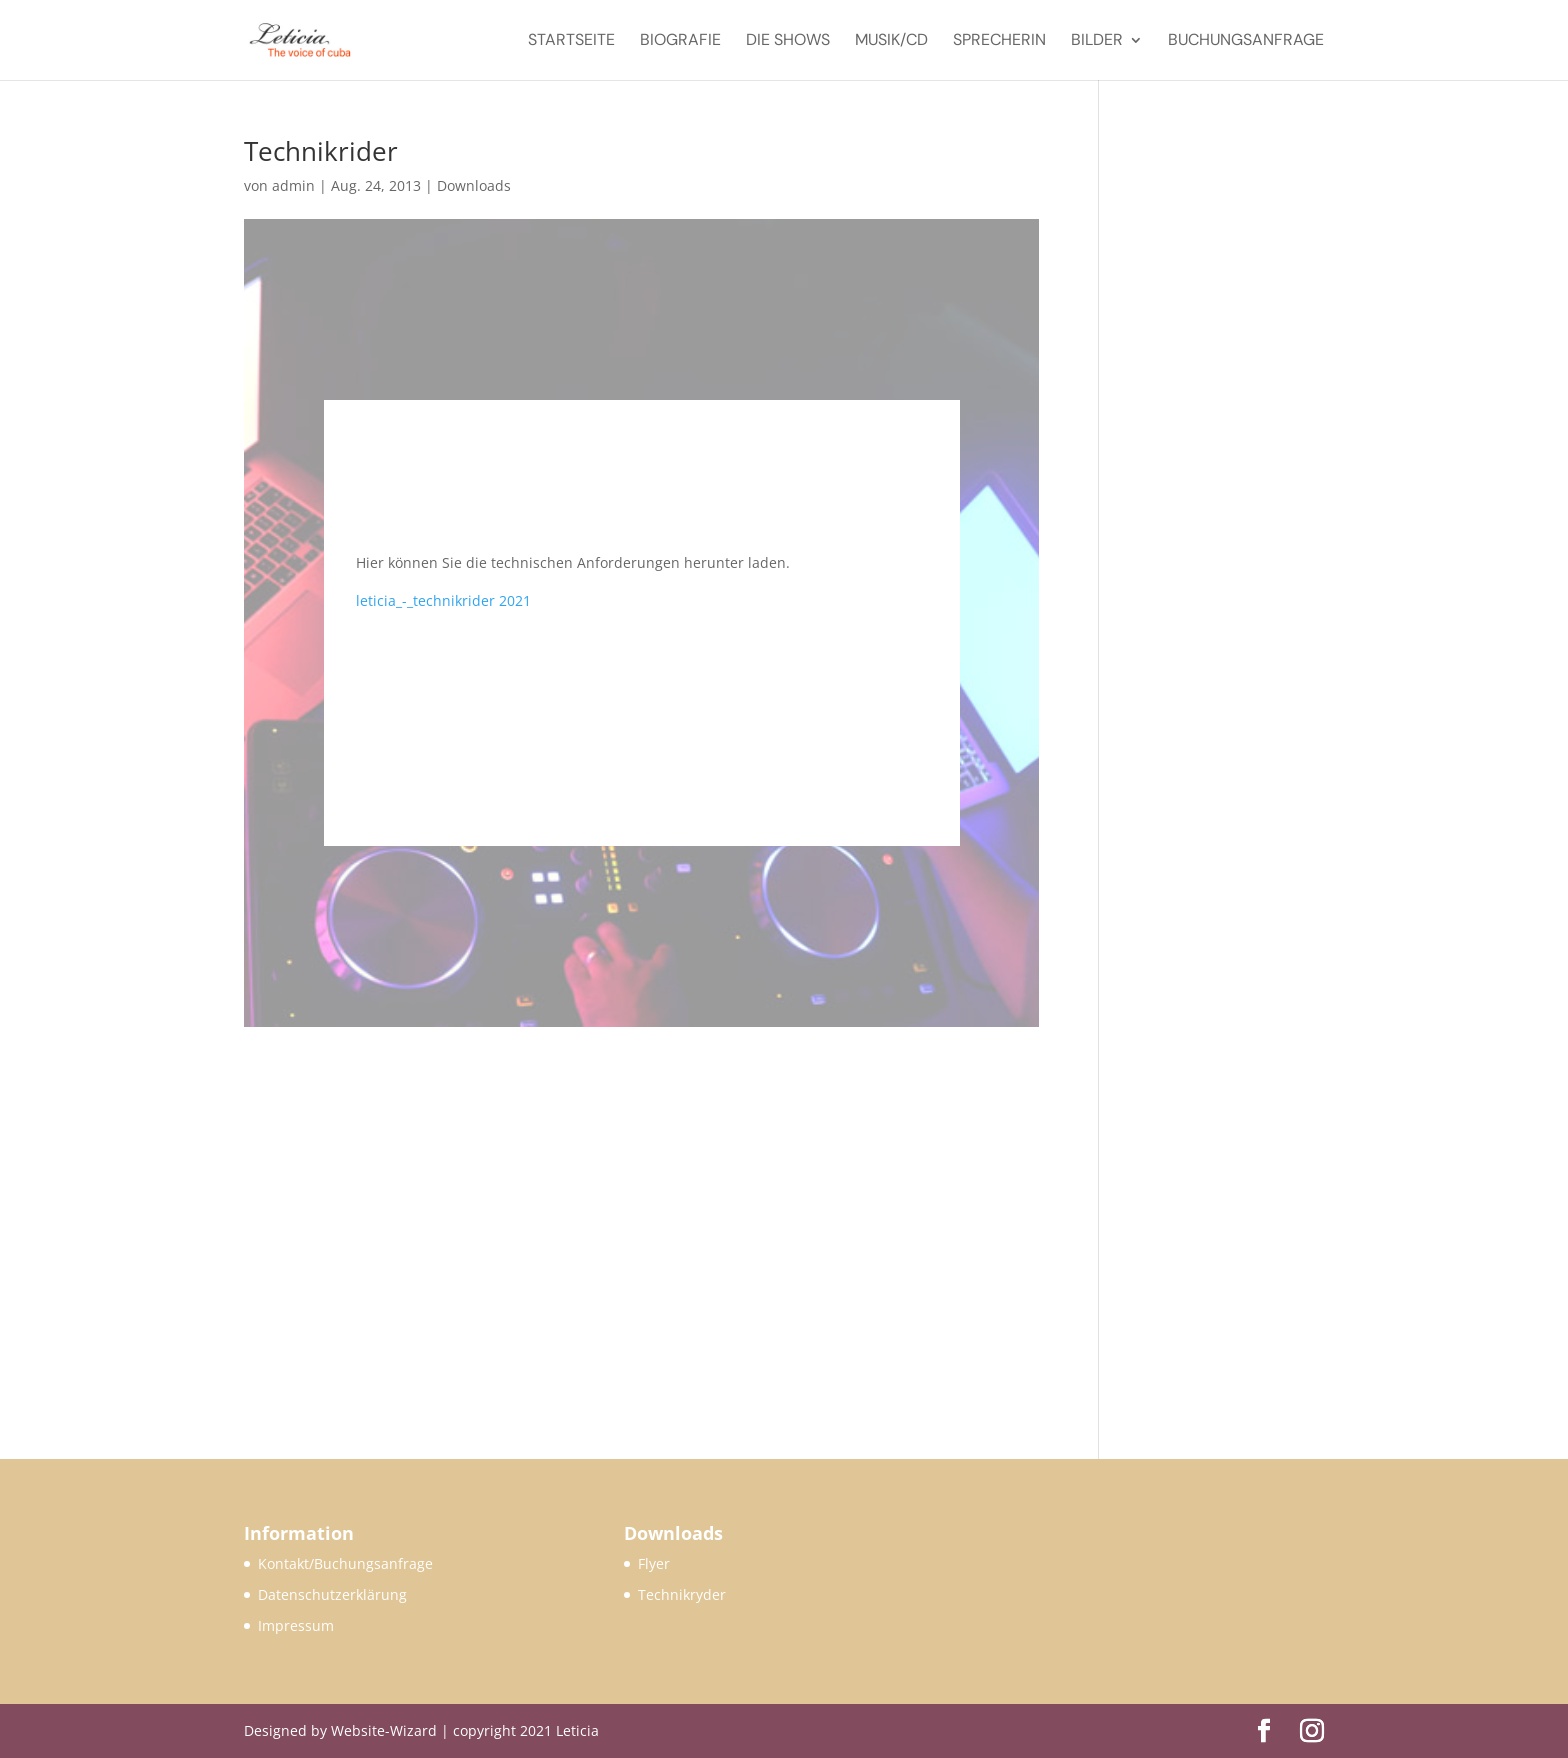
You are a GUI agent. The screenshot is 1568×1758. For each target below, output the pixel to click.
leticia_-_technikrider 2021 (443, 600)
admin (293, 185)
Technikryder (682, 1594)
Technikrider (321, 151)
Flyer (654, 1563)
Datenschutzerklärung (332, 1594)
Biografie (680, 41)
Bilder (1097, 41)
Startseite (571, 41)
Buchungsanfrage (1246, 41)
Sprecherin (999, 41)
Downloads (474, 185)
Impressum (296, 1625)
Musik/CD (891, 41)
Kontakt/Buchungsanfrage (345, 1563)
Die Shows (788, 41)
